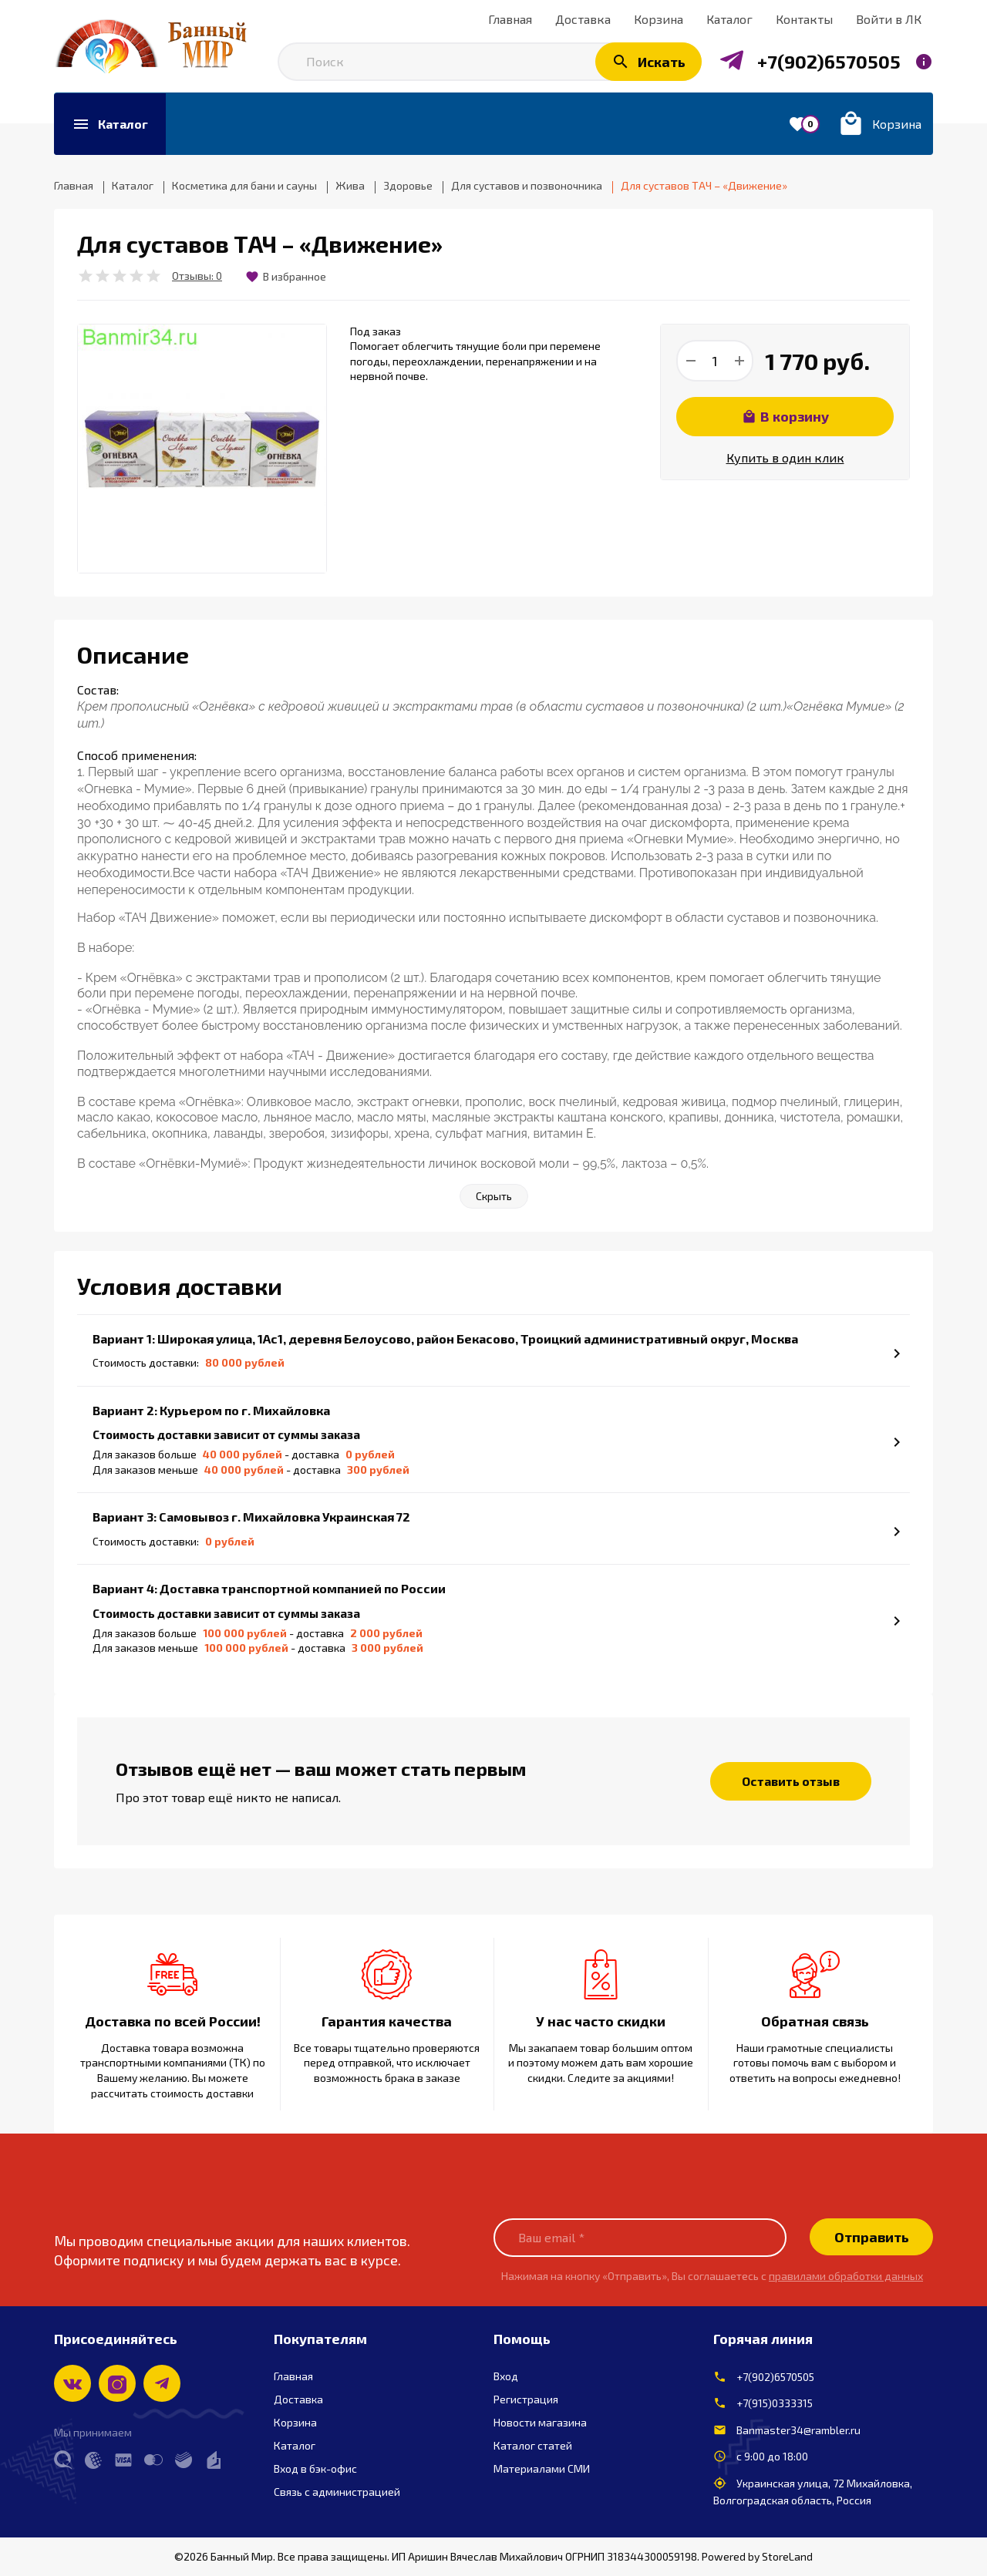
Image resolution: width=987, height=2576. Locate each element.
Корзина (295, 2422)
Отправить (871, 2236)
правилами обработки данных (846, 2275)
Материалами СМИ (542, 2468)
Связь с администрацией (337, 2491)
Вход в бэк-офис (315, 2468)
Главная (293, 2376)
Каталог (294, 2445)
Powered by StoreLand (757, 2556)
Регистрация (526, 2399)
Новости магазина (540, 2422)
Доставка (298, 2399)
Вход (506, 2376)
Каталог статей (533, 2445)
